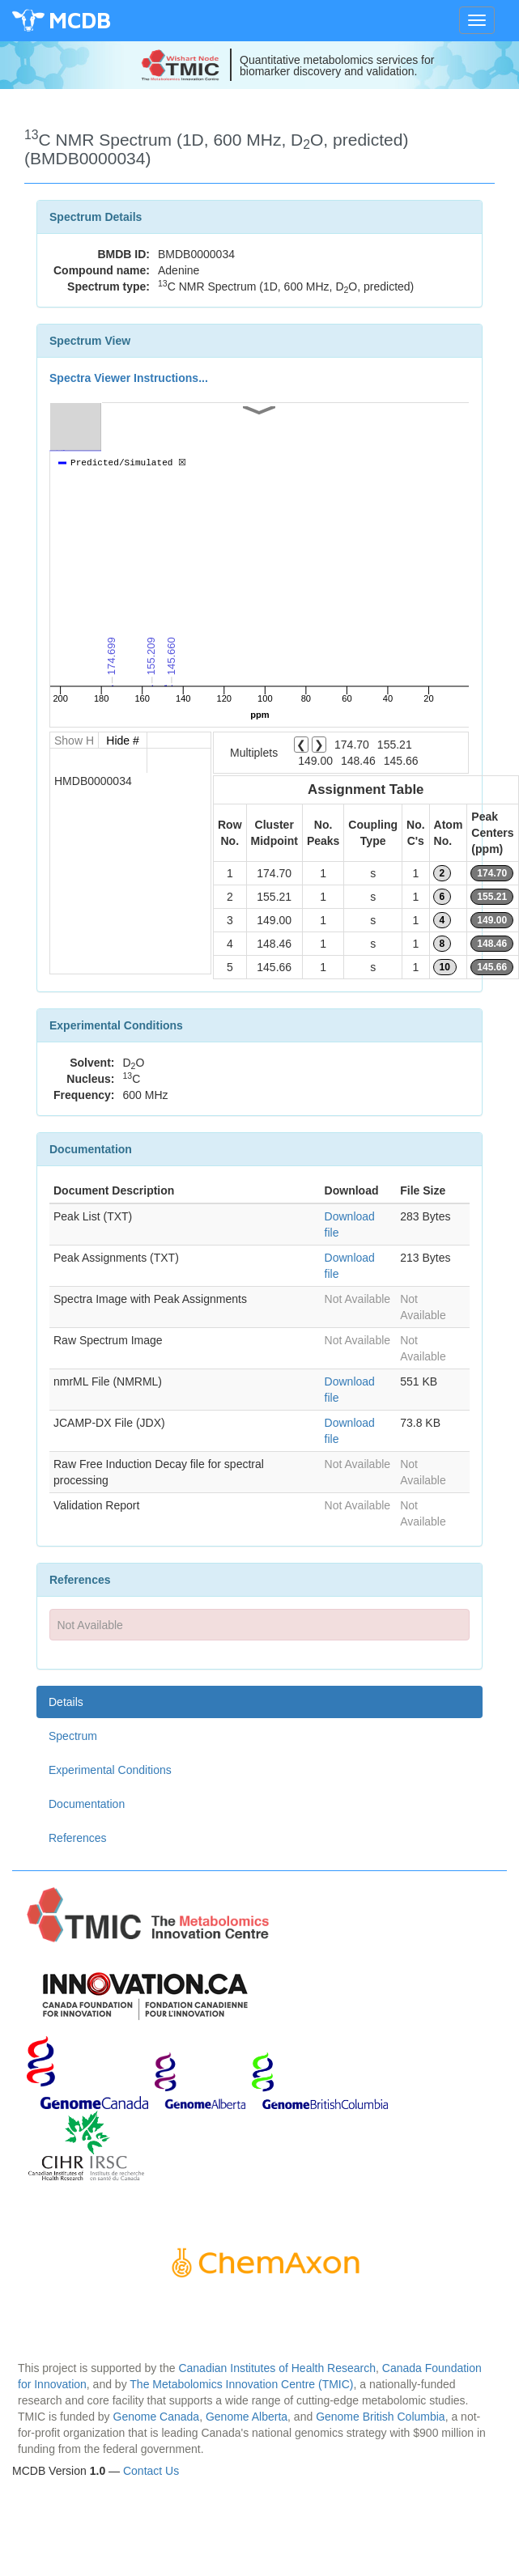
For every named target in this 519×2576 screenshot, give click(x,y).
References (78, 1837)
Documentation (87, 1803)
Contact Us (151, 2470)
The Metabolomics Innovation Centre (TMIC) (241, 2384)
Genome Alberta (246, 2416)
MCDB (80, 19)
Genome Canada (156, 2416)
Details (66, 1701)
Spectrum (73, 1735)
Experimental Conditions (110, 1769)
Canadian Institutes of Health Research (277, 2368)
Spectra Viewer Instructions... (128, 377)
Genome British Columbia (380, 2416)
